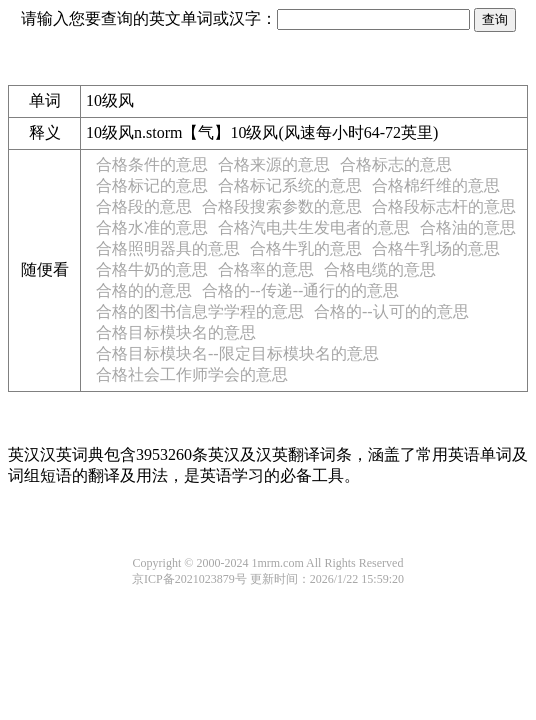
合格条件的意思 (152, 164)
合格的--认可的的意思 (391, 311)
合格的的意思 (144, 290)
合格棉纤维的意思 (436, 185)
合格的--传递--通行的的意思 (300, 290)
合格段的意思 (144, 206)
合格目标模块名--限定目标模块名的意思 (237, 353)
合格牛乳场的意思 (436, 248)
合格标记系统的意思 (290, 185)
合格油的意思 (468, 227)
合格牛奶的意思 (152, 269)
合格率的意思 (266, 269)
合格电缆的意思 (380, 269)
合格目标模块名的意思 (176, 332)
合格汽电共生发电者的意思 (314, 227)
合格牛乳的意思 (306, 248)
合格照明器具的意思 (168, 248)
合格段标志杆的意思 (444, 206)
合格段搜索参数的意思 (282, 206)
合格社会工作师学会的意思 (192, 374)
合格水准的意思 (152, 227)
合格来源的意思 (274, 164)
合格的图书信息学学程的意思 (200, 311)
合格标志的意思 (396, 164)
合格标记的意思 (152, 185)
